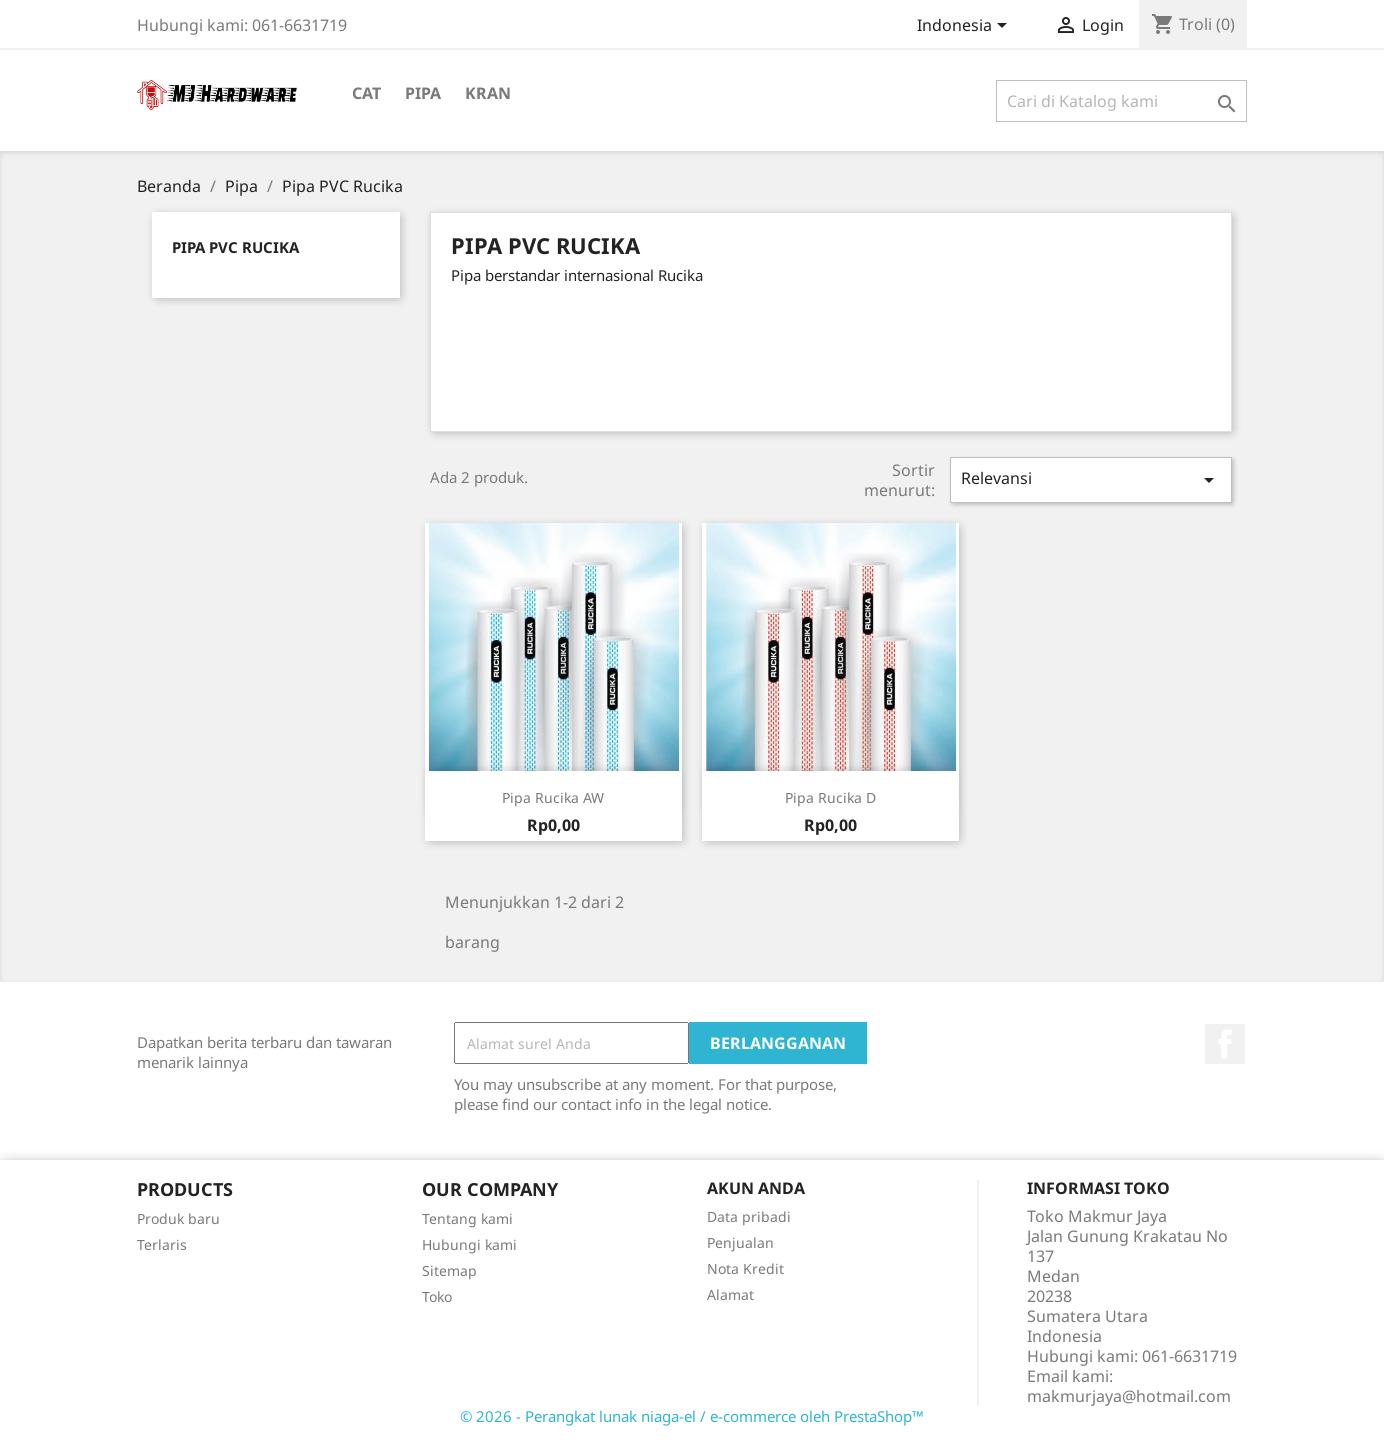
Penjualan (740, 1242)
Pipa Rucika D (830, 797)
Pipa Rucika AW (553, 797)
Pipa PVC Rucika (235, 247)
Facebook (1225, 1044)
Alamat (730, 1294)
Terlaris (162, 1244)
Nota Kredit (745, 1268)
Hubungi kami (469, 1244)
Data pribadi (749, 1216)
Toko (437, 1296)
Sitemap (449, 1270)
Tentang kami (467, 1218)
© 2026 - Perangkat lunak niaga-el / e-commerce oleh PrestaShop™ (692, 1416)
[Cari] (1121, 101)
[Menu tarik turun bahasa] (965, 27)
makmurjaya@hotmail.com (1129, 1396)
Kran (488, 93)
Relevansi (1091, 479)
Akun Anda (756, 1188)
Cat (366, 93)
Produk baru (178, 1218)
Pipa (423, 93)
